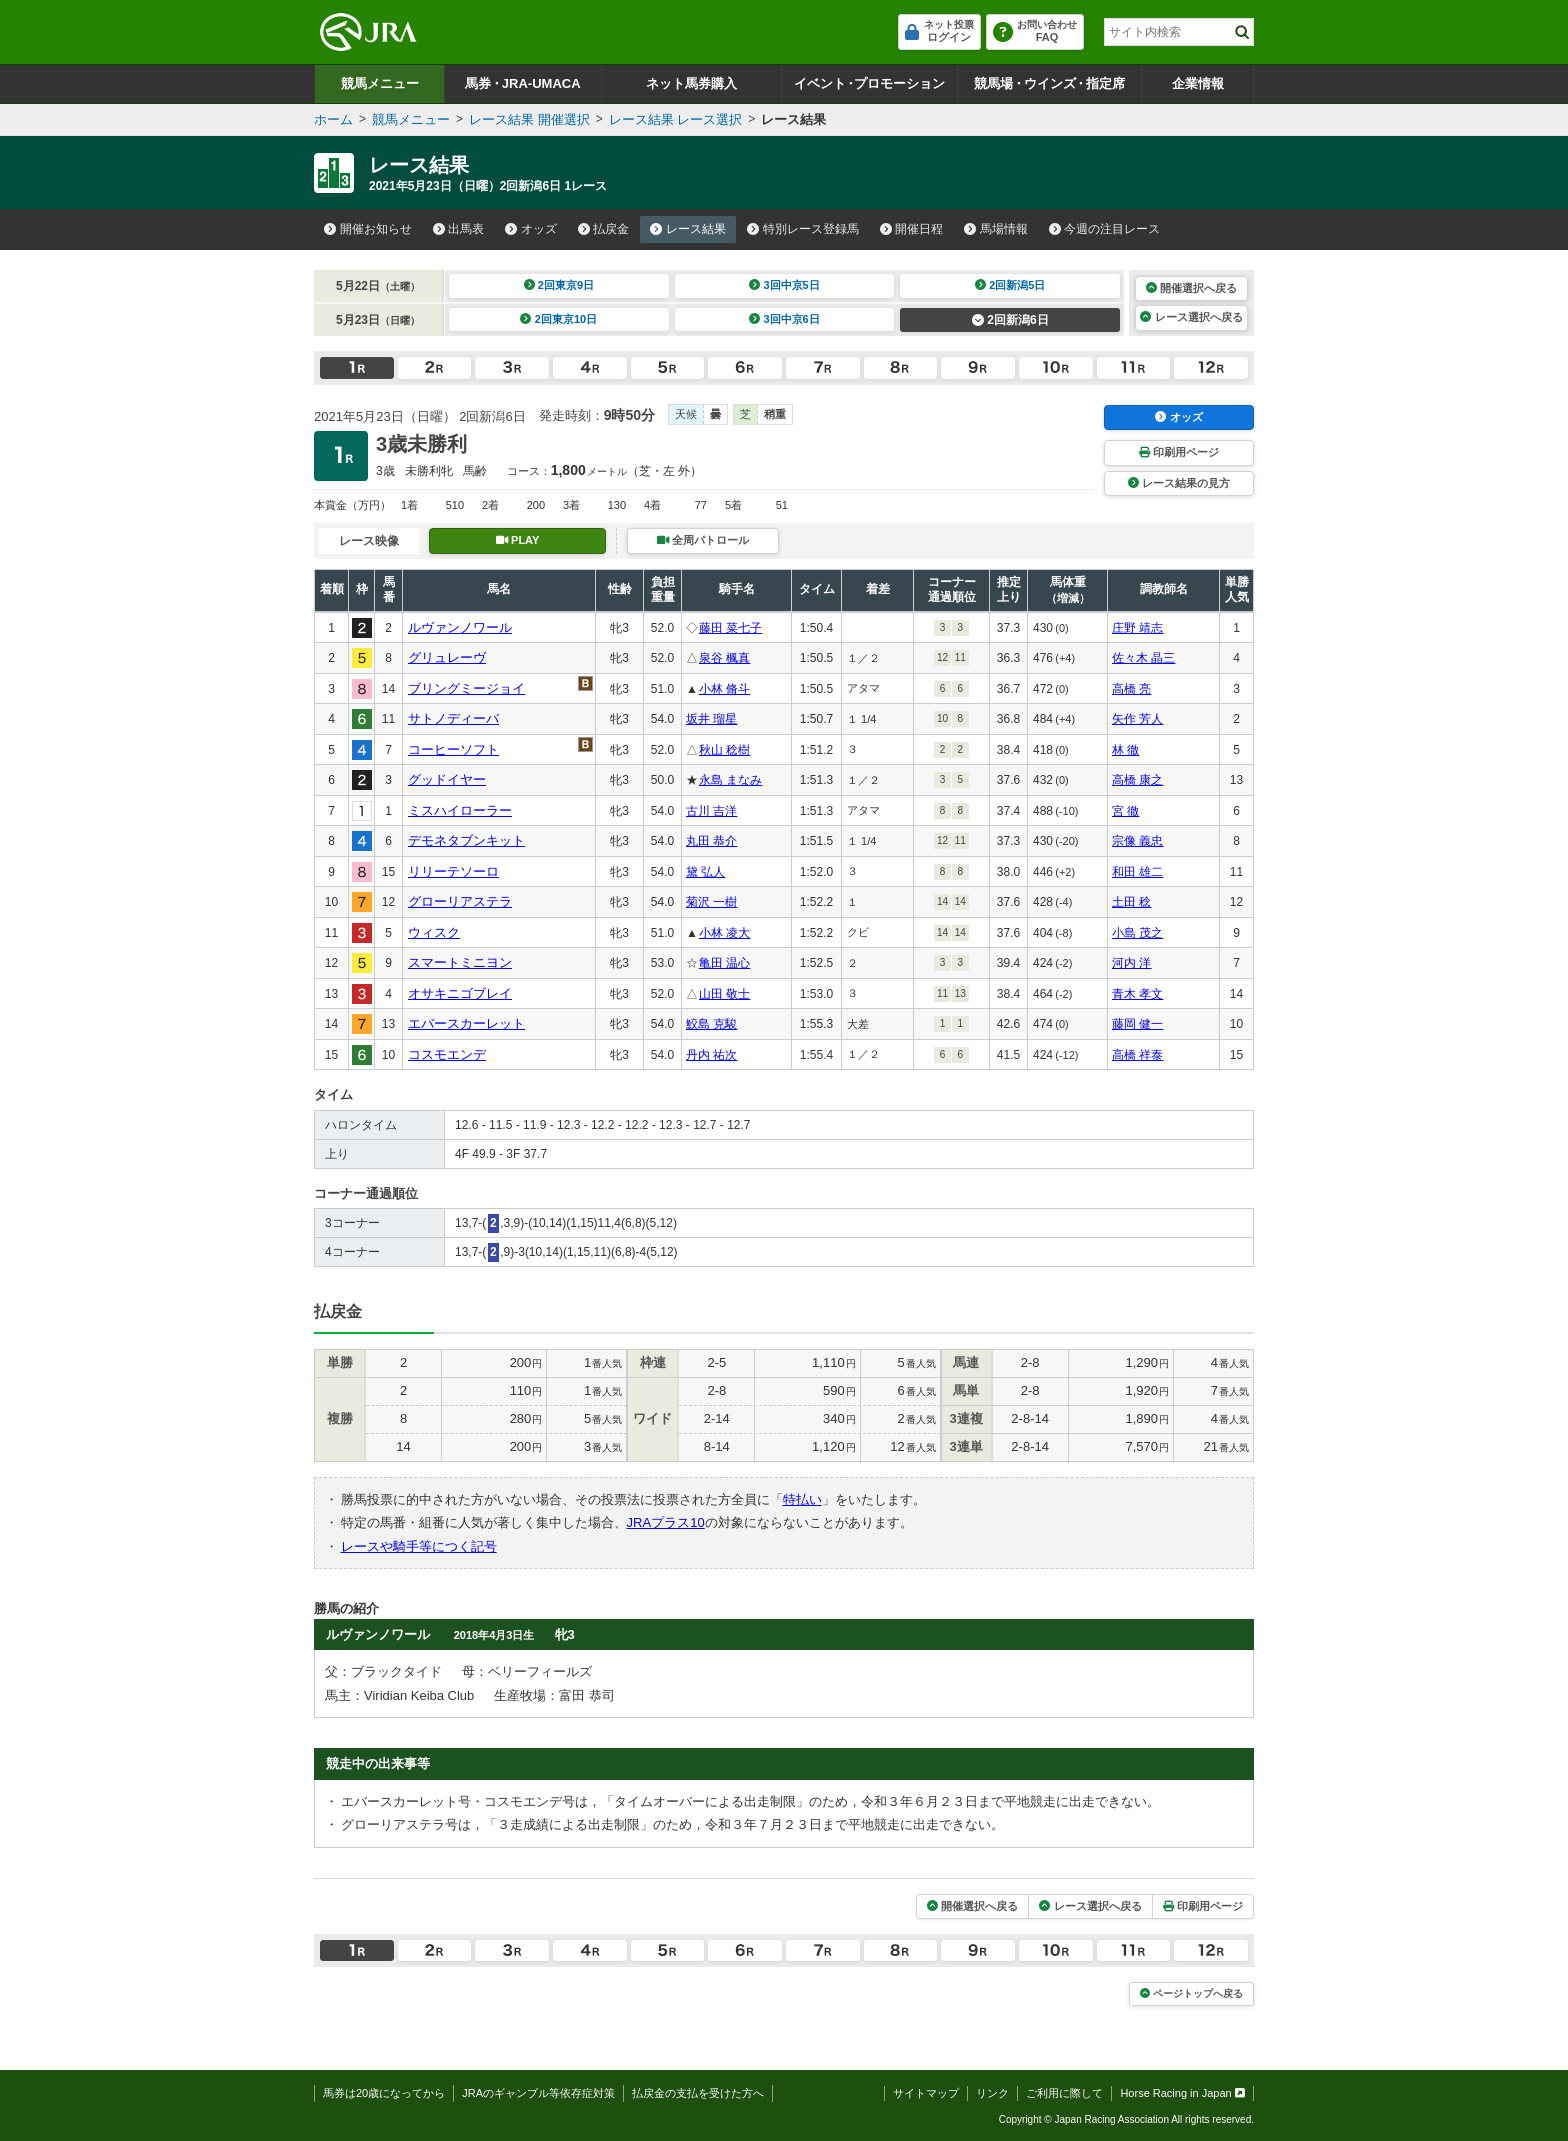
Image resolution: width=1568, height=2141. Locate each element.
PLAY (518, 540)
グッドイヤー (447, 779)
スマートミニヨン (460, 962)
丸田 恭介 (711, 841)
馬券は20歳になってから (384, 2093)
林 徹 (1125, 750)
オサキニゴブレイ (460, 993)
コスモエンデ (447, 1054)
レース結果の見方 (1179, 483)
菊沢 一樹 (711, 902)
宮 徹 (1125, 811)
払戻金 (604, 229)
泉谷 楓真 (724, 658)
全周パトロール (703, 540)
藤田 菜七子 (730, 628)
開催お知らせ (368, 229)
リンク (992, 2093)
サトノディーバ (453, 718)
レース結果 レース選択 (676, 119)
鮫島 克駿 (711, 1024)
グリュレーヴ (447, 657)
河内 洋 (1131, 963)
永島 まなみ (730, 780)
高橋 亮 (1131, 689)
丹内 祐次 (711, 1055)
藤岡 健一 (1137, 1024)
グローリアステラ (460, 901)
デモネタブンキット (466, 840)
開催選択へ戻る (1191, 288)
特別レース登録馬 (803, 229)
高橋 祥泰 (1137, 1055)
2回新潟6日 (1010, 320)
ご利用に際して (1064, 2093)
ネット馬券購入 (691, 83)
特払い (802, 1499)
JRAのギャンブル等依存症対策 (538, 2093)
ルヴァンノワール (460, 627)
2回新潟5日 (1010, 285)
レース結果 (688, 229)
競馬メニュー (380, 83)
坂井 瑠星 (711, 719)
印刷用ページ (1179, 452)
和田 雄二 (1137, 872)
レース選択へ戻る (1191, 317)
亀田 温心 (724, 963)
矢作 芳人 (1137, 719)
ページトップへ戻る (1191, 1993)
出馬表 (459, 229)
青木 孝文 (1137, 994)
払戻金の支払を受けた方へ (698, 2093)
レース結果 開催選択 (529, 119)
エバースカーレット (466, 1023)
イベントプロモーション (869, 83)
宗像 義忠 (1137, 841)
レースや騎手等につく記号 (419, 1546)
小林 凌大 (724, 933)
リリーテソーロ (453, 871)
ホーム (333, 119)
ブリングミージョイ (466, 688)
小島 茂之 (1137, 933)
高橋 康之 (1137, 780)
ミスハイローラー (460, 810)
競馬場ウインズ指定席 (1049, 83)
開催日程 (912, 229)
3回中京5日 (784, 285)
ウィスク (434, 932)
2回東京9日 (559, 285)
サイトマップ (926, 2093)
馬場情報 (996, 229)
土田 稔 (1131, 902)
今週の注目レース (1105, 229)
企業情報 (1198, 83)
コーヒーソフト (453, 749)
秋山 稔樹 (724, 750)
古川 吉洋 (711, 811)
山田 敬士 (724, 994)
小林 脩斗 (724, 689)
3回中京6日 (784, 319)
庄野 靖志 (1137, 628)
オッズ (531, 229)
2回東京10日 (558, 319)
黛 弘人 (705, 872)
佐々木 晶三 (1143, 658)
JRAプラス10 (666, 1522)
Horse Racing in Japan (1182, 2093)
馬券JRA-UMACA (522, 83)
